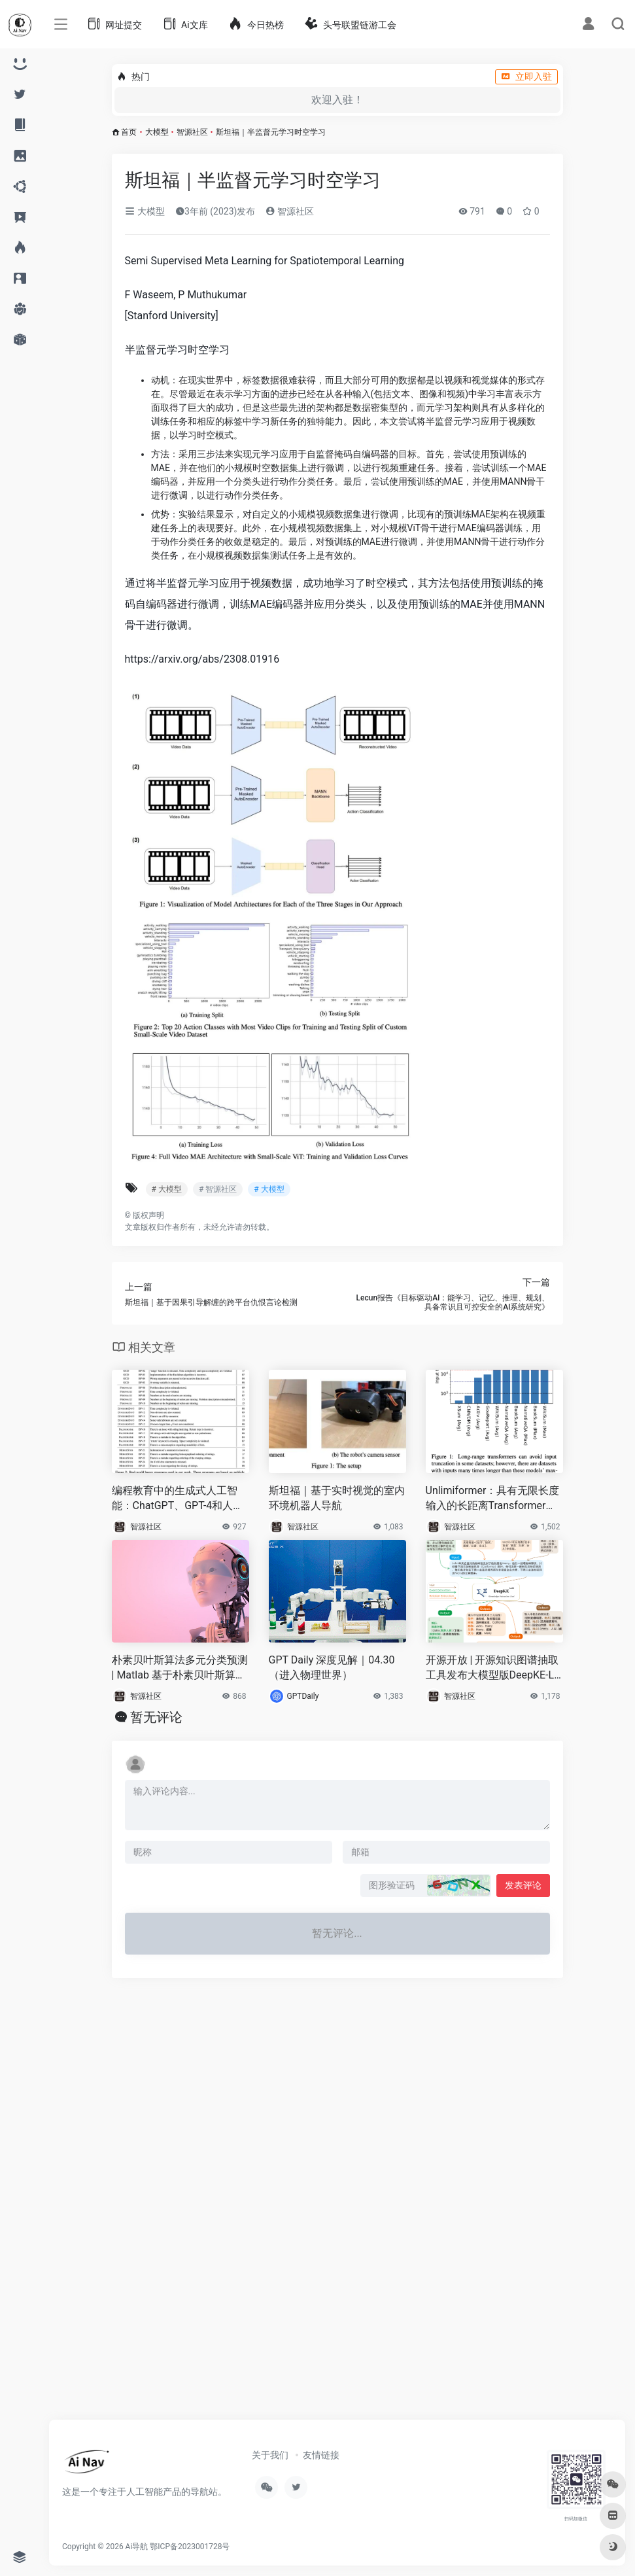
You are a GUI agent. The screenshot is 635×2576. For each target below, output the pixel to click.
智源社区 (192, 132)
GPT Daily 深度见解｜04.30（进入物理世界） (332, 1667)
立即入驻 (526, 76)
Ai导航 (137, 2546)
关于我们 (270, 2455)
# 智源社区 (218, 1189)
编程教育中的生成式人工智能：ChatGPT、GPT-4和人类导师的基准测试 (178, 1499)
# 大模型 (167, 1189)
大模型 (157, 132)
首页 (129, 132)
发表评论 (523, 1885)
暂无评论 (156, 1717)
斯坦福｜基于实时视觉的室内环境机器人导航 (337, 1498)
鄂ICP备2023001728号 (190, 2546)
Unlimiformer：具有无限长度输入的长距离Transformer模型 (493, 1499)
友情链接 (321, 2455)
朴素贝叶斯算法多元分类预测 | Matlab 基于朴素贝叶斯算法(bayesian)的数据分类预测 (180, 1668)
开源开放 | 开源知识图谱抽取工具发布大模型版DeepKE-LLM (493, 1668)
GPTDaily (303, 1696)
